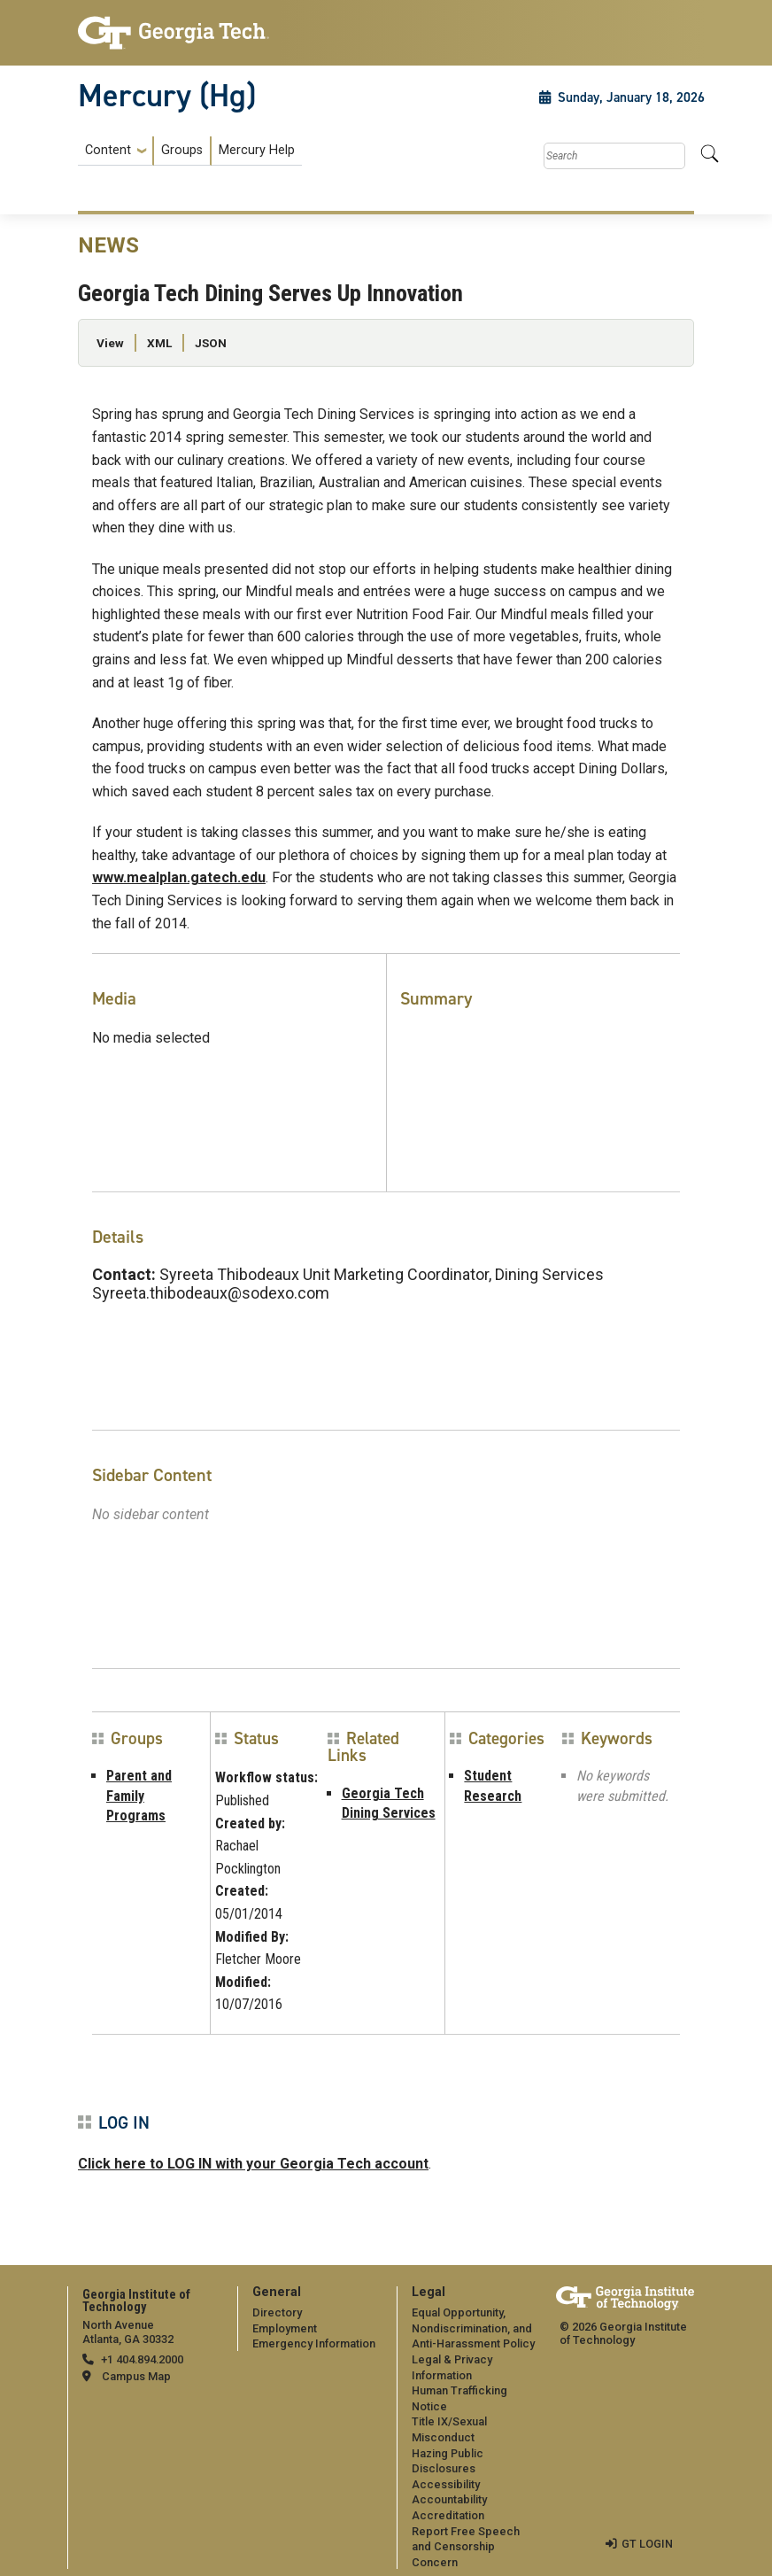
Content (108, 151)
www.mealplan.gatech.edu (179, 877)
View (110, 343)
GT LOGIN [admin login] (647, 2543)
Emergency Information (313, 2343)
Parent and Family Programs (139, 1795)
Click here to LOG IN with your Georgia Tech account (253, 2163)
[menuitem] (190, 151)
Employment (284, 2328)
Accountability (449, 2499)
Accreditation (448, 2515)
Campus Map (136, 2376)
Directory (277, 2312)
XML (159, 343)
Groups (182, 150)
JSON (211, 343)
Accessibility (446, 2484)
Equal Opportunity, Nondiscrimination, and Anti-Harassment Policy (473, 2328)
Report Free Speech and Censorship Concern (466, 2547)
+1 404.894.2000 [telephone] (142, 2359)
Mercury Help (257, 150)
